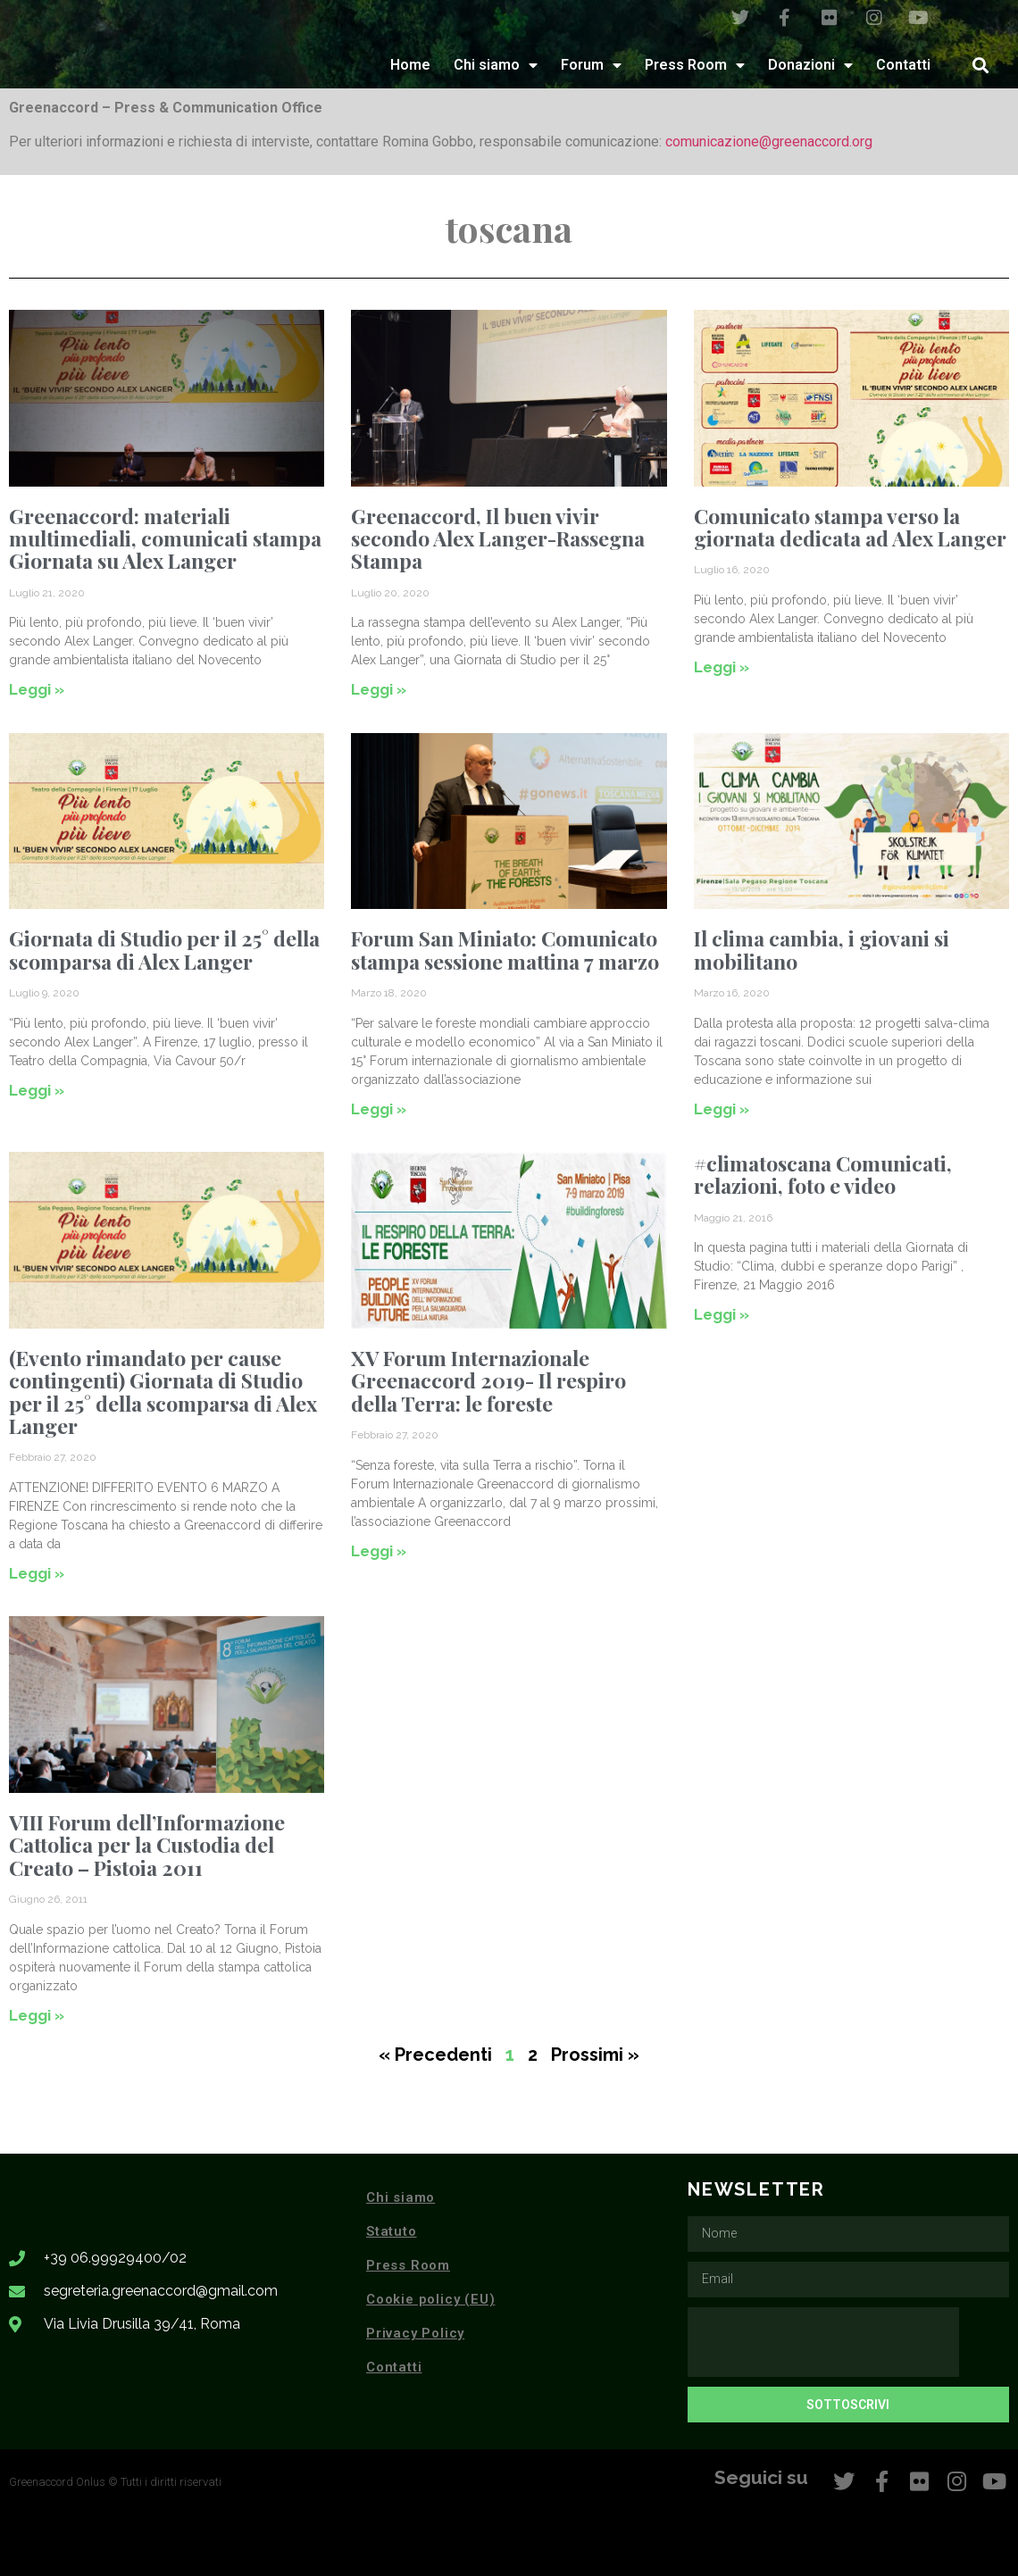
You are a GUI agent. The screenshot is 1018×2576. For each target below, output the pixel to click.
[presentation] (823, 2342)
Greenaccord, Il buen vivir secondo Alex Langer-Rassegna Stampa (498, 538)
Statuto (391, 2231)
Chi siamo (496, 65)
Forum (591, 65)
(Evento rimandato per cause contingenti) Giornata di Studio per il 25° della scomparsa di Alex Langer (163, 1391)
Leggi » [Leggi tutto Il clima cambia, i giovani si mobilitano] (721, 1109)
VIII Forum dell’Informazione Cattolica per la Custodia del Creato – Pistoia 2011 (147, 1844)
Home (410, 64)
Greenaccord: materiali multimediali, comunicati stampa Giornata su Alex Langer (165, 538)
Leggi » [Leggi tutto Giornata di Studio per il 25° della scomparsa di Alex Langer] (36, 1090)
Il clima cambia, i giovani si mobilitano (821, 949)
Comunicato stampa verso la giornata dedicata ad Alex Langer (850, 527)
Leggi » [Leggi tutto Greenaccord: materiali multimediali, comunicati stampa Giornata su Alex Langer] (36, 689)
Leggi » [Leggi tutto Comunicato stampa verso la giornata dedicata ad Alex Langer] (721, 667)
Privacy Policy (415, 2333)
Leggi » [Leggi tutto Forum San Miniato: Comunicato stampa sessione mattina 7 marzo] (378, 1109)
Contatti (903, 64)
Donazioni (810, 65)
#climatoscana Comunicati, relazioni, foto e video (823, 1174)
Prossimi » (595, 2054)
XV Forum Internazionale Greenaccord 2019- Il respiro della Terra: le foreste (488, 1380)
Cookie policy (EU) (430, 2299)
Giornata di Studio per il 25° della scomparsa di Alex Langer (164, 949)
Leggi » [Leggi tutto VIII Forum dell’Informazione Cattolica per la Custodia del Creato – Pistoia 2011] (36, 2015)
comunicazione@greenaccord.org (768, 141)
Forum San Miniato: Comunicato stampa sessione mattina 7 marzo (505, 949)
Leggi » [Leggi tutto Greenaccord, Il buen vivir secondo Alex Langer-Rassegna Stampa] (378, 689)
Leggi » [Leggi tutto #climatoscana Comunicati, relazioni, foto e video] (721, 1314)
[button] (981, 64)
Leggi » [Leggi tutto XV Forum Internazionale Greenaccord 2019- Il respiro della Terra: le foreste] (378, 1551)
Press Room (695, 65)
